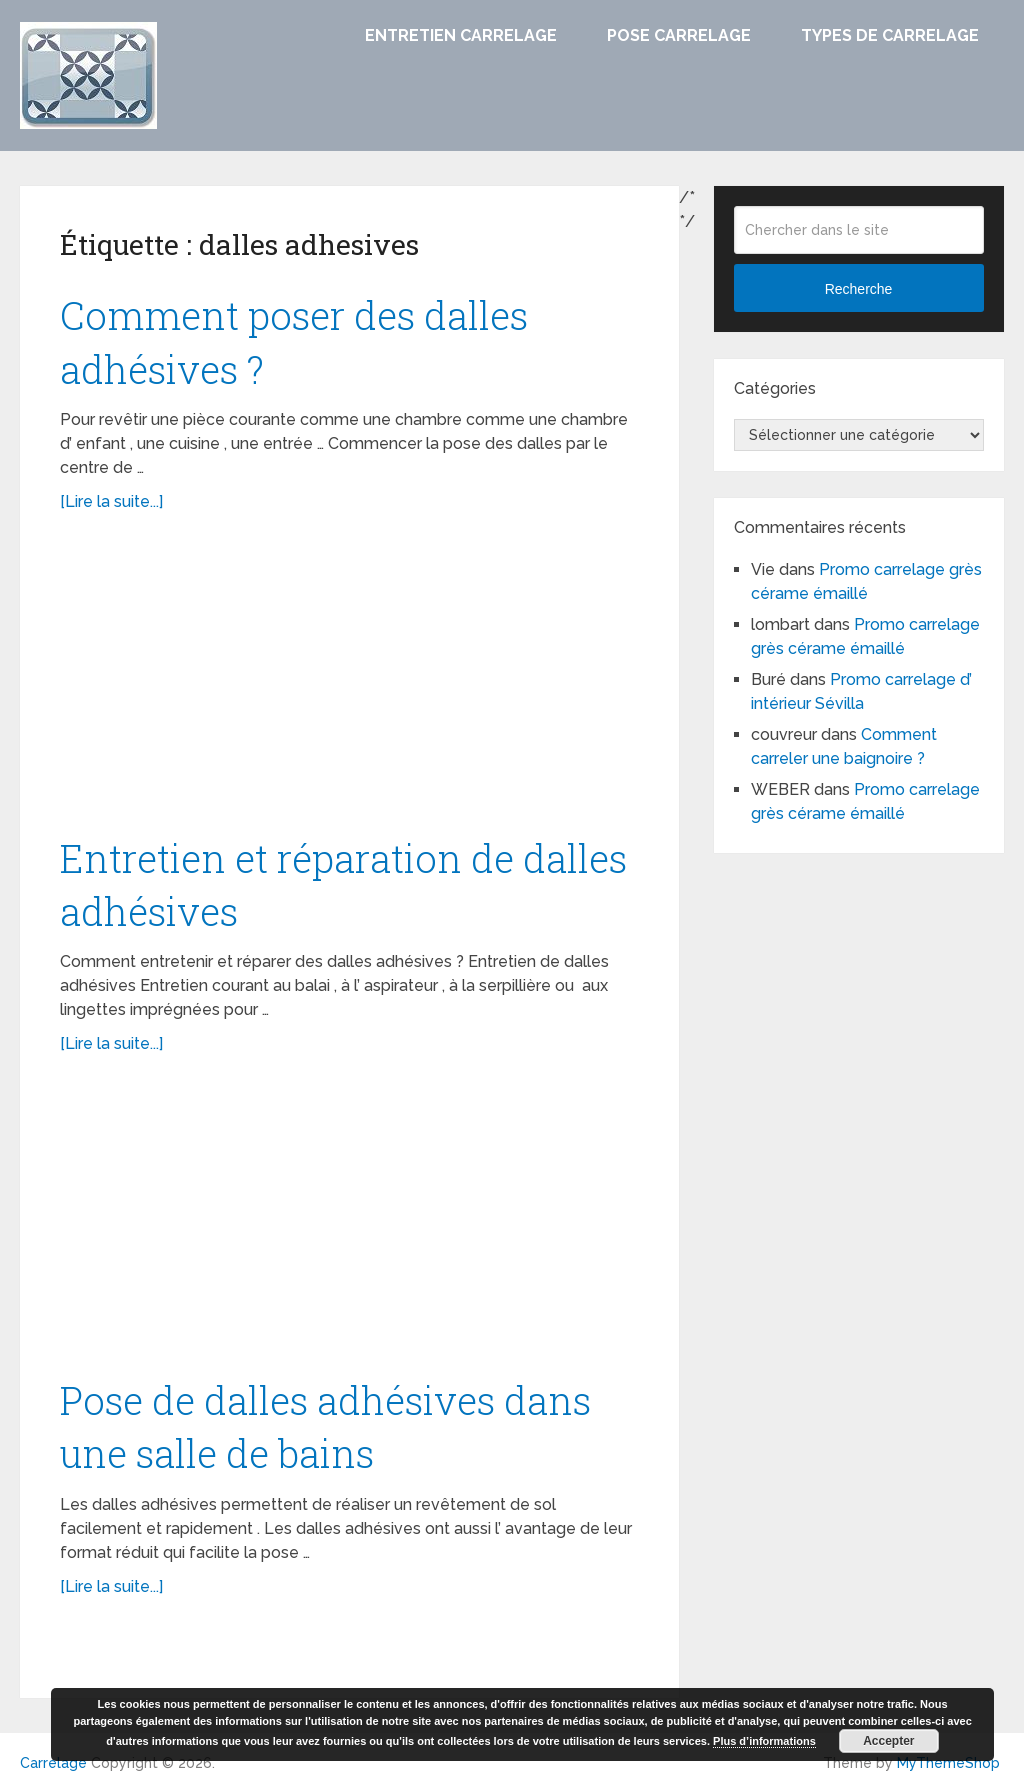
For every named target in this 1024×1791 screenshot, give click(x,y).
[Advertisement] (350, 684)
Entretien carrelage (461, 35)
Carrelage (53, 1763)
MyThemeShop (948, 1763)
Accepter (888, 1741)
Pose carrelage (679, 35)
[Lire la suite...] (111, 501)
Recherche (859, 289)
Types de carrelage (890, 35)
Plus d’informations (764, 1741)
